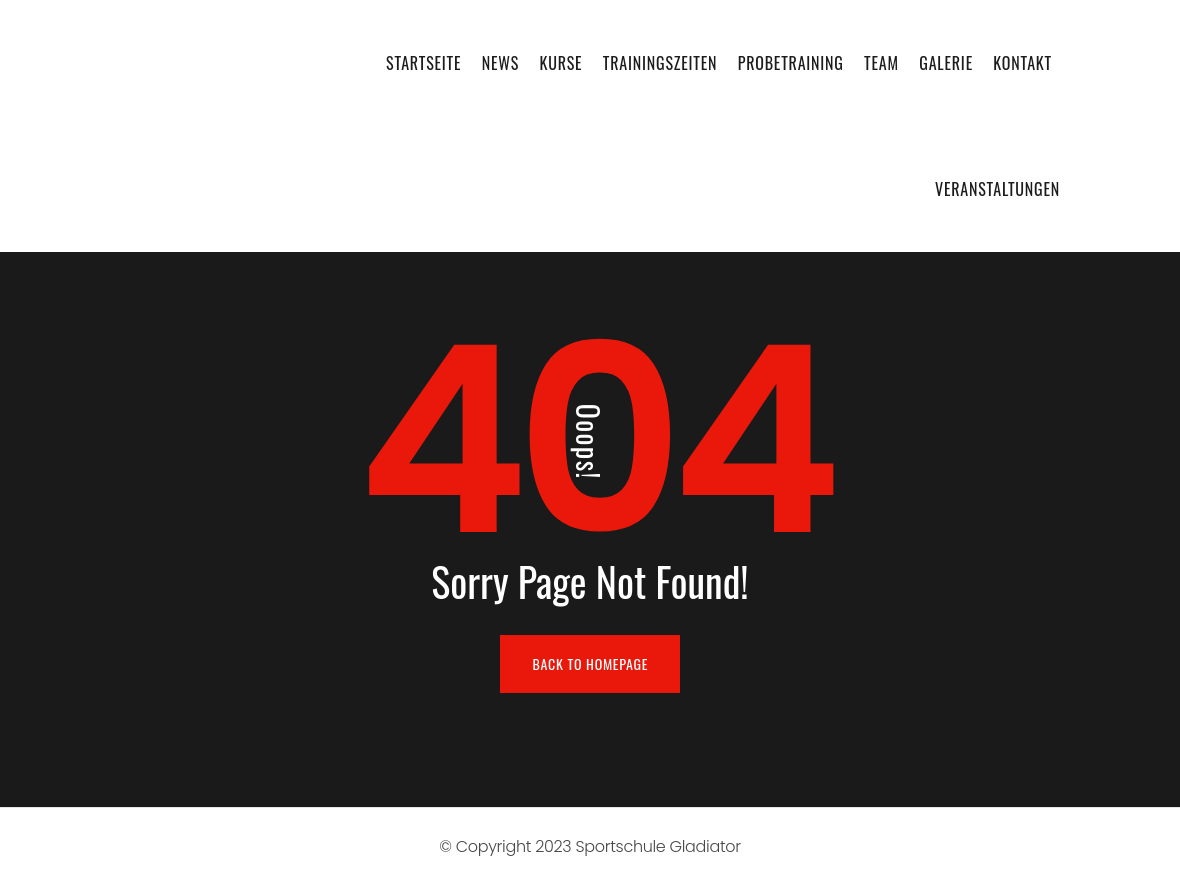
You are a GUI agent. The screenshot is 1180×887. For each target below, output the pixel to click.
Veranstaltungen (997, 189)
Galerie (946, 63)
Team (881, 63)
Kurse (560, 63)
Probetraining (791, 63)
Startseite (423, 63)
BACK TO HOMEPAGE (591, 663)
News (500, 63)
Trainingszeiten (660, 63)
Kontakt (1022, 63)
